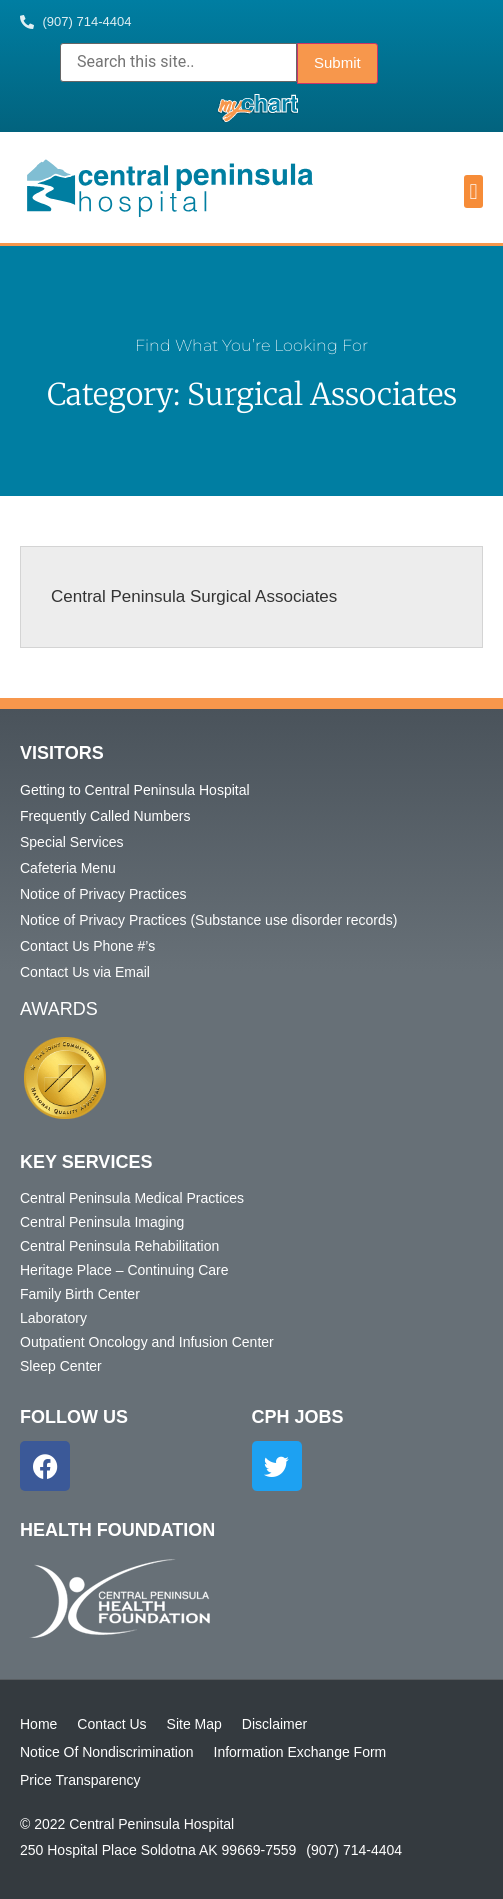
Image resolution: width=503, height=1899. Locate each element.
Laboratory (53, 1318)
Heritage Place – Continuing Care (124, 1270)
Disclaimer (274, 1724)
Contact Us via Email (85, 972)
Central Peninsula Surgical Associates (194, 596)
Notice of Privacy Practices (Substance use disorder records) (208, 920)
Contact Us (111, 1724)
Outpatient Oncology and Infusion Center (147, 1342)
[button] (473, 191)
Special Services (72, 842)
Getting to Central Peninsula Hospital (135, 790)
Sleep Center (61, 1366)
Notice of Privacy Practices (103, 894)
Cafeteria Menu (68, 868)
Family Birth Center (80, 1294)
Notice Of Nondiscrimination (107, 1752)
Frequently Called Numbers (105, 816)
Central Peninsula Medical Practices (132, 1198)
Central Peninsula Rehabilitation (119, 1246)
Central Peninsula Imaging (102, 1222)
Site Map (194, 1724)
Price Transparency (80, 1780)
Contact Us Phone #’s (87, 946)
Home (38, 1724)
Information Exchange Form (300, 1752)
